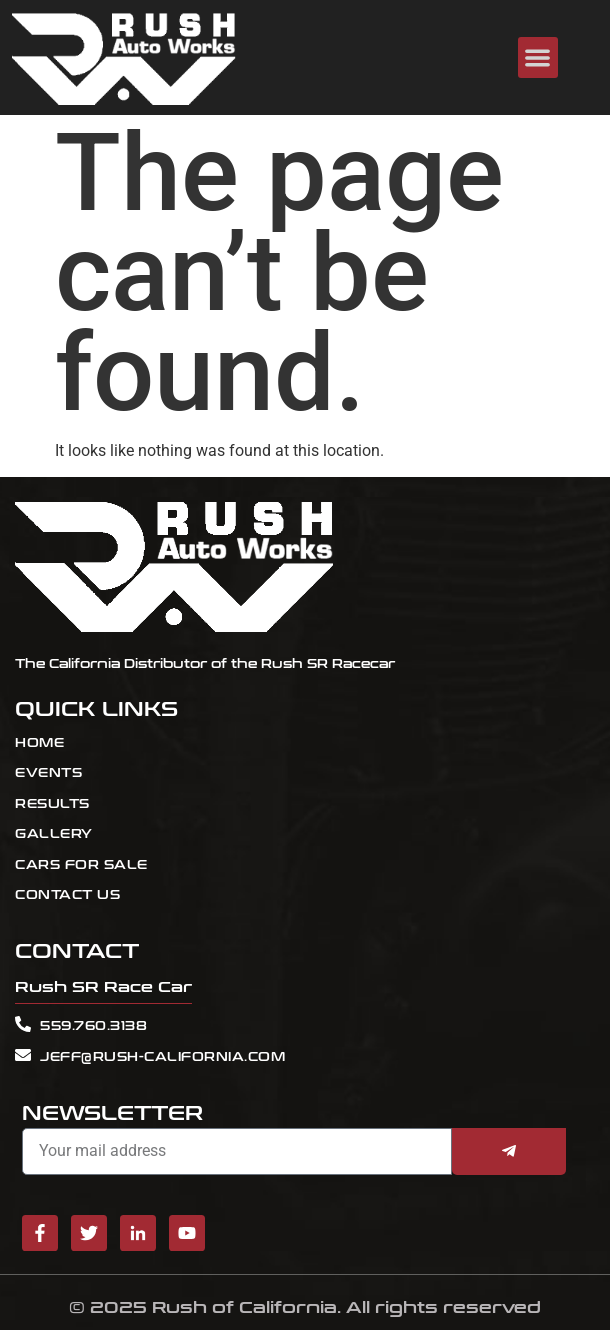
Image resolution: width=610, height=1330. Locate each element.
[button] (538, 57)
